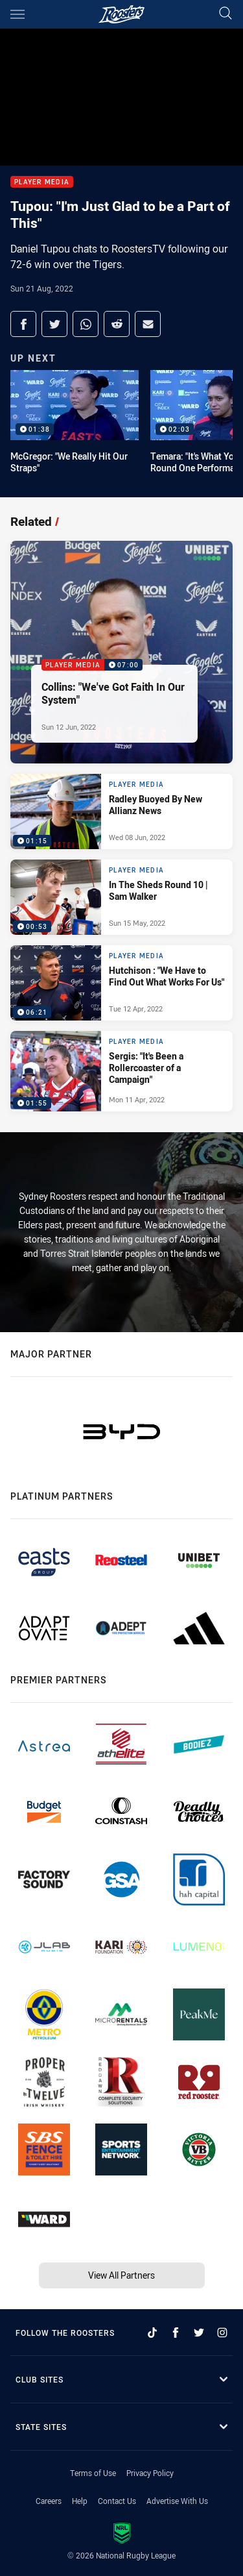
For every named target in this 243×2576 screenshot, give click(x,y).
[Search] (225, 14)
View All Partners (121, 2275)
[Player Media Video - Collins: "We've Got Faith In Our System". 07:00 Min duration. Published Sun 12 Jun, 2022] (121, 652)
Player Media (41, 182)
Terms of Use (93, 2473)
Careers (49, 2501)
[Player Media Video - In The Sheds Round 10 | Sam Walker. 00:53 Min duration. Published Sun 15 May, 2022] (121, 897)
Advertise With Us (177, 2501)
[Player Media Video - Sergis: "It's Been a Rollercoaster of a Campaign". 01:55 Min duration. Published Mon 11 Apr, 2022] (121, 1071)
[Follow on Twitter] (199, 2332)
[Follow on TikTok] (152, 2332)
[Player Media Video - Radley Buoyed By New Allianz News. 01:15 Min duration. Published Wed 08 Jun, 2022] (121, 811)
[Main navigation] (17, 14)
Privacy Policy (150, 2473)
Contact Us (117, 2501)
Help (79, 2501)
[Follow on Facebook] (175, 2332)
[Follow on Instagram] (222, 2332)
